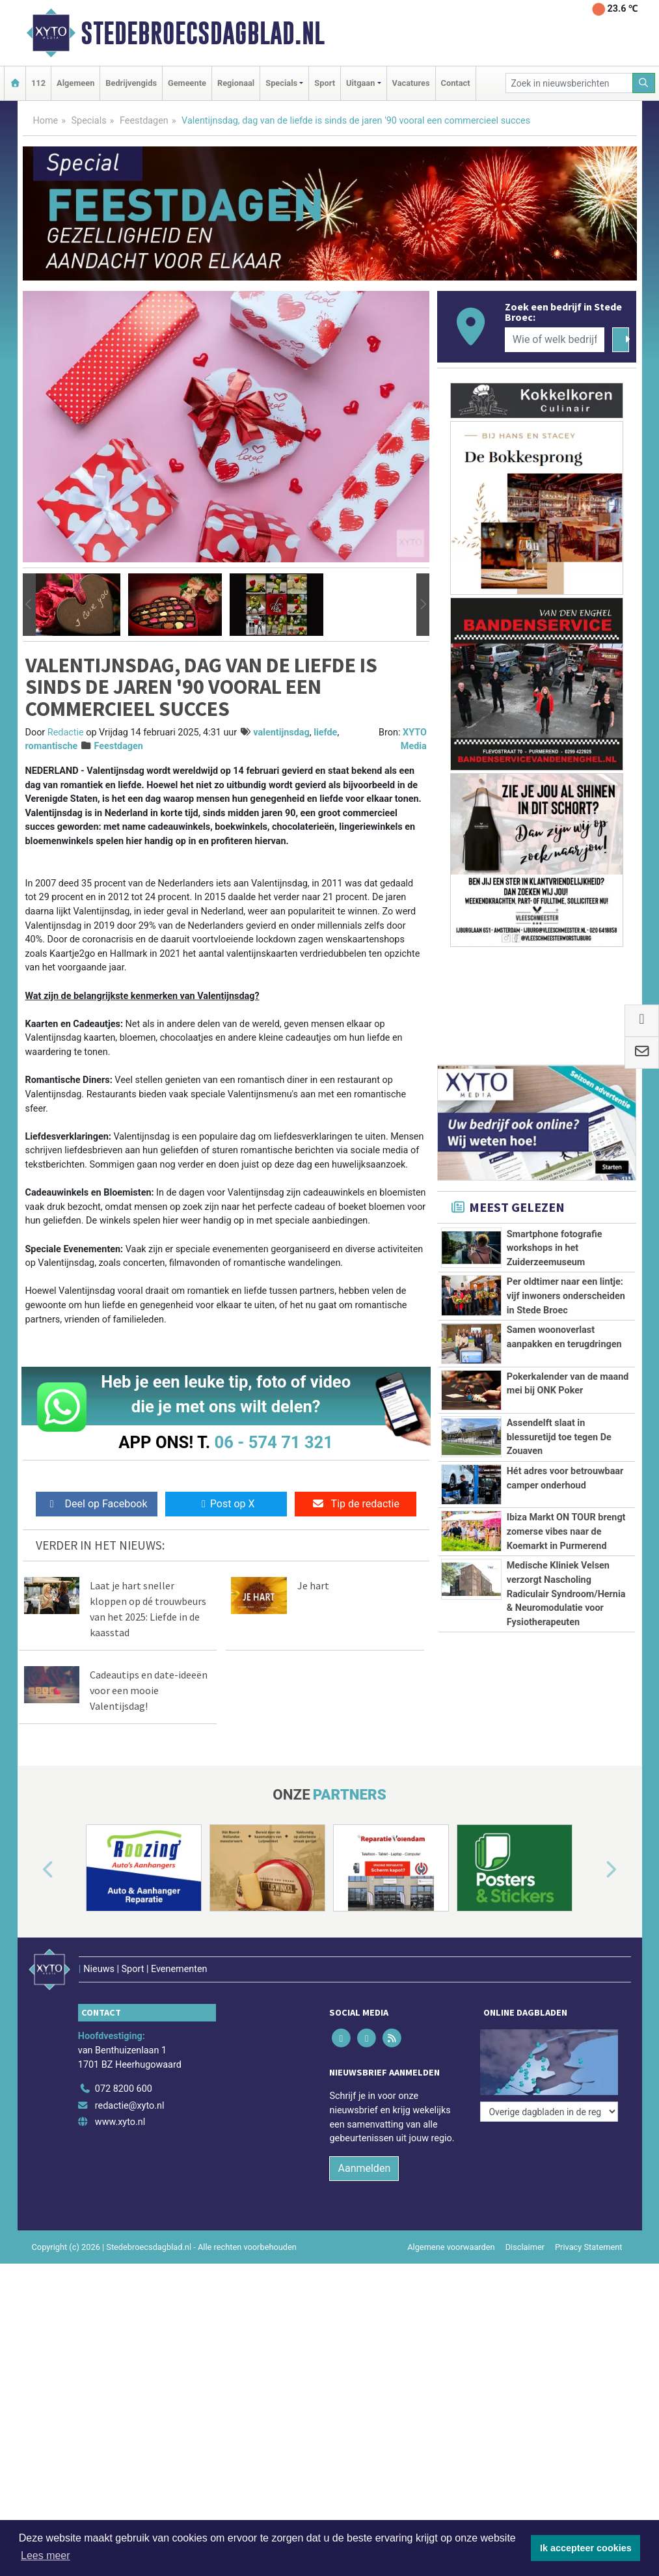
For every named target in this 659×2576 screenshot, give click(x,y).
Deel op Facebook (97, 1504)
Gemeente (187, 83)
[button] (29, 604)
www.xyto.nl (120, 2122)
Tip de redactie (355, 1504)
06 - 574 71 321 (274, 1442)
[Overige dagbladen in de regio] (549, 2112)
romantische (51, 746)
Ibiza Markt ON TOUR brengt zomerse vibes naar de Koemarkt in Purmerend (566, 1531)
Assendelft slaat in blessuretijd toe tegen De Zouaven (559, 1437)
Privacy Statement (589, 2247)
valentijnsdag (281, 732)
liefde (325, 732)
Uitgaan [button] (360, 83)
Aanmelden (364, 2168)
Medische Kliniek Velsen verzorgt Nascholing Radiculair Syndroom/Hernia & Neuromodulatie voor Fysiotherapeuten (566, 1593)
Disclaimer (525, 2247)
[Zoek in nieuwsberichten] (569, 83)
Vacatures (411, 83)
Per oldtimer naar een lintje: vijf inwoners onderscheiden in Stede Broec (566, 1295)
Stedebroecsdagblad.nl (203, 33)
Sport (324, 83)
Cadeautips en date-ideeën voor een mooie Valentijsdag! (149, 1690)
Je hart (313, 1585)
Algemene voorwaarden (450, 2247)
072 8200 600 (123, 2088)
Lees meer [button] (45, 2555)
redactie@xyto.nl (130, 2105)
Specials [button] (281, 83)
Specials (89, 120)
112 (38, 83)
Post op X (226, 1504)
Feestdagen (144, 120)
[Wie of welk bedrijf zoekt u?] (555, 339)
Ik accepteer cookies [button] (586, 2548)
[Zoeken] (644, 83)
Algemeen (75, 83)
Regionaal (235, 83)
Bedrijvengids (131, 83)
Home (46, 120)
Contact (455, 83)
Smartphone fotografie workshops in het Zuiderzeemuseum (554, 1248)
